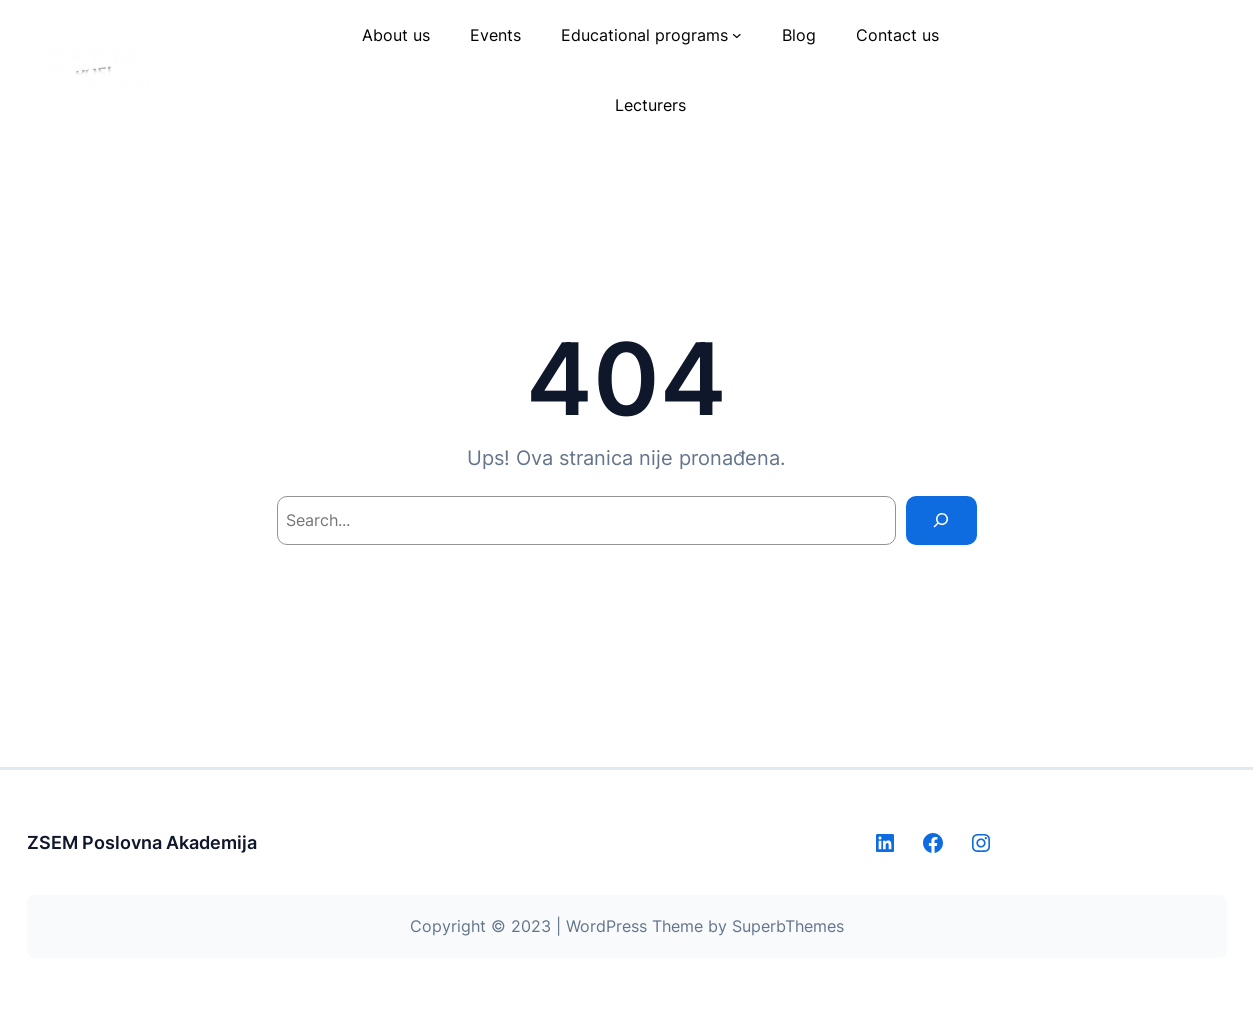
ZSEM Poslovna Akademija (142, 842)
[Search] (941, 520)
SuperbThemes (788, 926)
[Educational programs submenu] (737, 35)
